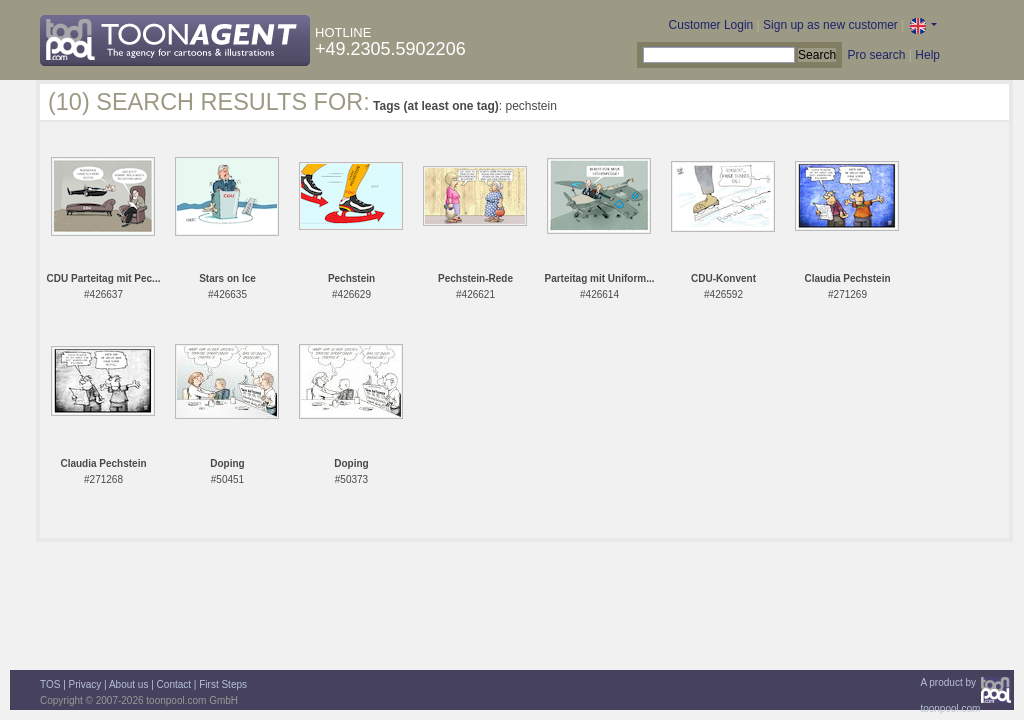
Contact (174, 684)
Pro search (876, 55)
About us (128, 684)
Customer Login (711, 25)
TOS (50, 684)
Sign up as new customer (830, 25)
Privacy (85, 684)
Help (927, 55)
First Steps (223, 684)
